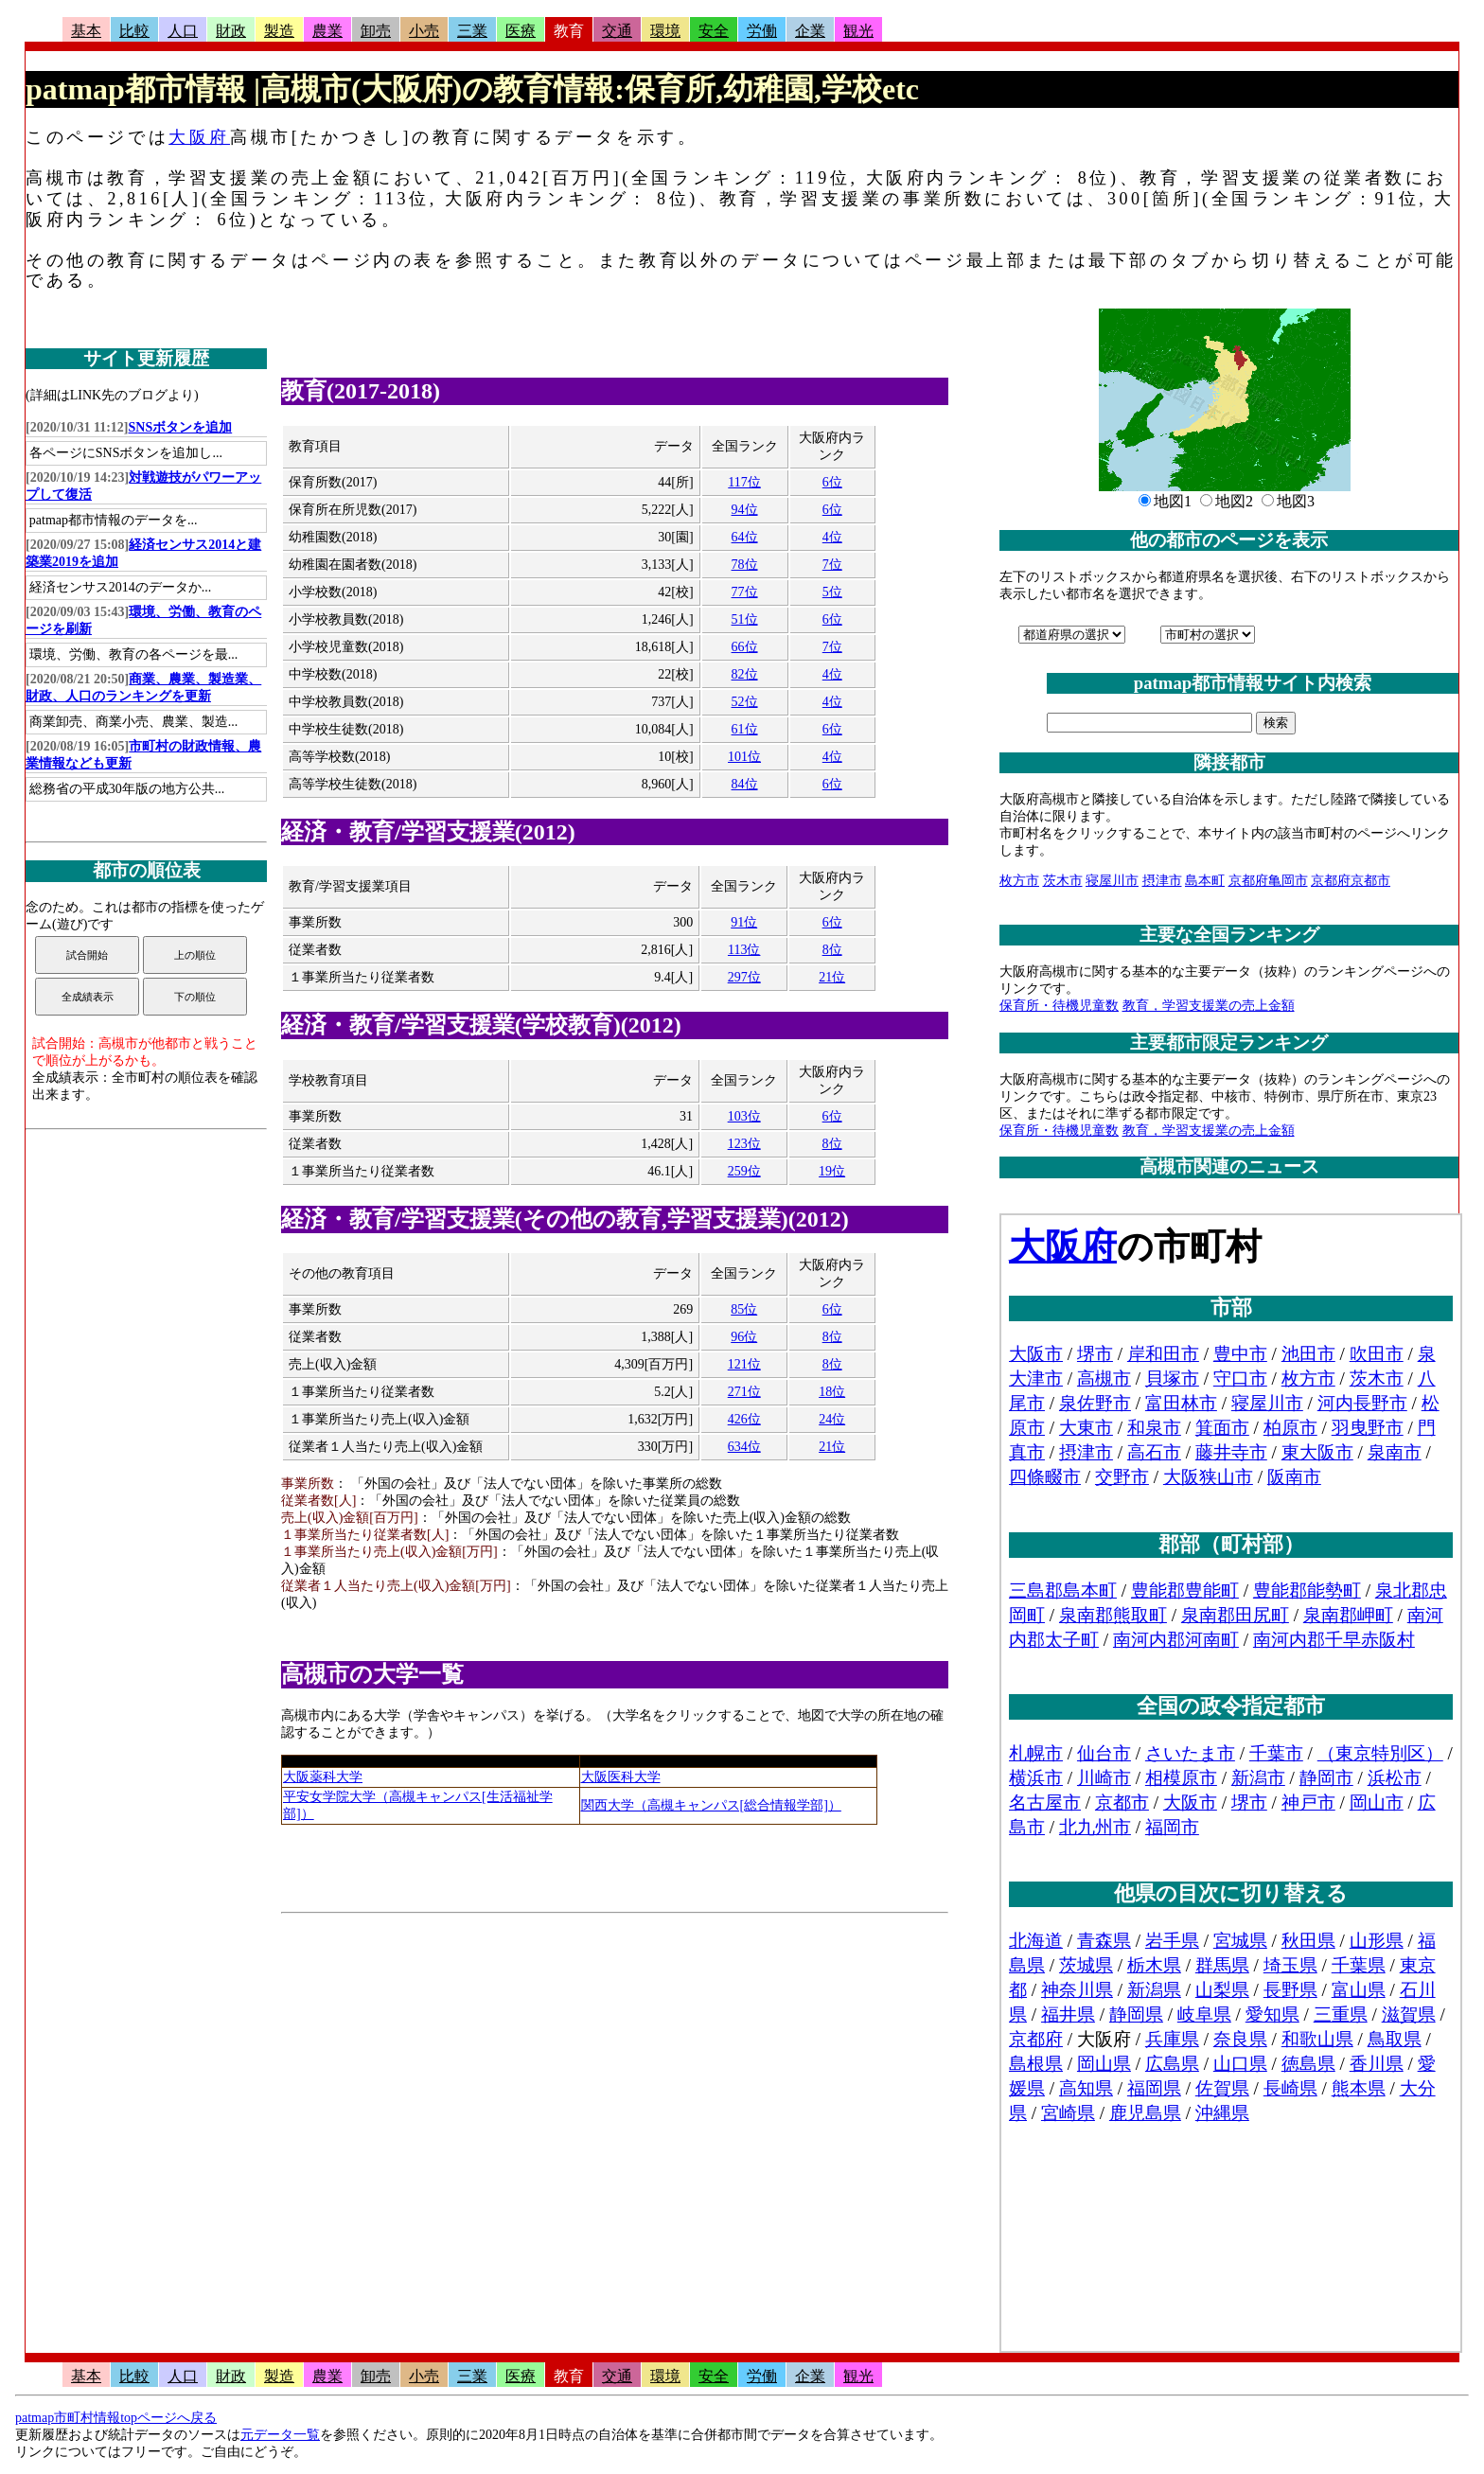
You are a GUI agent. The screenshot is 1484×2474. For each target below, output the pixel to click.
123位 (744, 1144)
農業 (327, 31)
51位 (745, 619)
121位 (744, 1364)
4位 (832, 537)
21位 (832, 977)
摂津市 (1162, 881)
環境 (665, 31)
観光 (858, 31)
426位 (744, 1419)
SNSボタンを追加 (181, 427)
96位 (744, 1337)
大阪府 (199, 137)
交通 (617, 31)
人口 (183, 31)
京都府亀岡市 (1268, 881)
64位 (745, 537)
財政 (231, 31)
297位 (744, 977)
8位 (832, 950)
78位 (745, 564)
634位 (744, 1447)
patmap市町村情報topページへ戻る (116, 2418)
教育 (569, 31)
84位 (745, 784)
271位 (744, 1392)
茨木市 (1063, 881)
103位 (744, 1116)
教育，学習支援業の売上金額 (1208, 1005)
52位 (745, 702)
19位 (832, 1171)
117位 (744, 482)
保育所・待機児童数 (1059, 1005)
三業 (472, 31)
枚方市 (1019, 881)
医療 (520, 31)
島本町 (1205, 881)
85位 (744, 1309)
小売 (424, 31)
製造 (279, 31)
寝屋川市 (1112, 881)
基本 (86, 31)
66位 (745, 647)
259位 (744, 1171)
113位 (744, 950)
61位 (745, 729)
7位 (832, 564)
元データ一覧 (280, 2435)
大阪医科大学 (621, 1777)
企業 (810, 31)
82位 (745, 674)
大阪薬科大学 (322, 1777)
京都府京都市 (1350, 881)
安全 (713, 31)
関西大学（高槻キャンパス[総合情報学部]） (711, 1805)
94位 (745, 510)
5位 (832, 592)
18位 (832, 1392)
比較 (134, 31)
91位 (744, 922)
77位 (745, 592)
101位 (744, 757)
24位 (832, 1419)
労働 (762, 31)
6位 (832, 482)
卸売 (376, 31)
